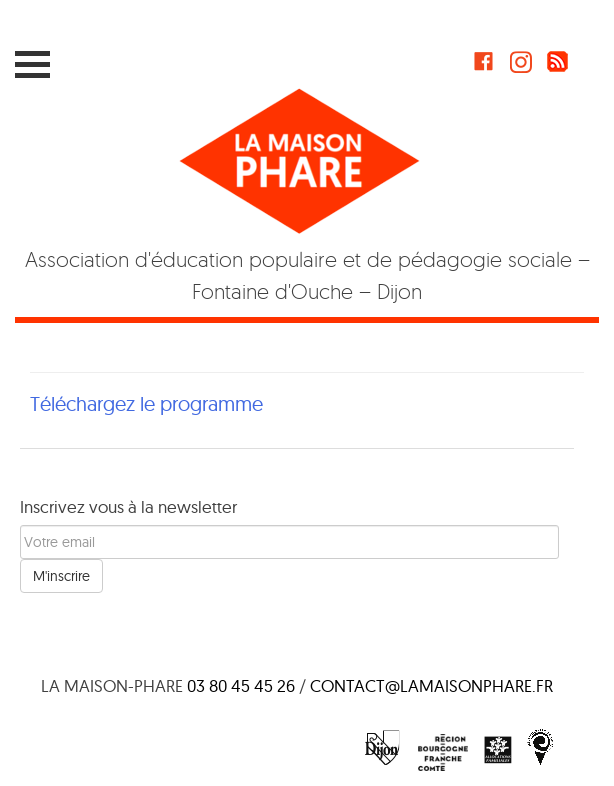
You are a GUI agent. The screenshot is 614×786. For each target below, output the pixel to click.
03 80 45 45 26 (241, 685)
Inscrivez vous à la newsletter (128, 506)
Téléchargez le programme (146, 403)
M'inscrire (61, 576)
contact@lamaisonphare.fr (431, 685)
